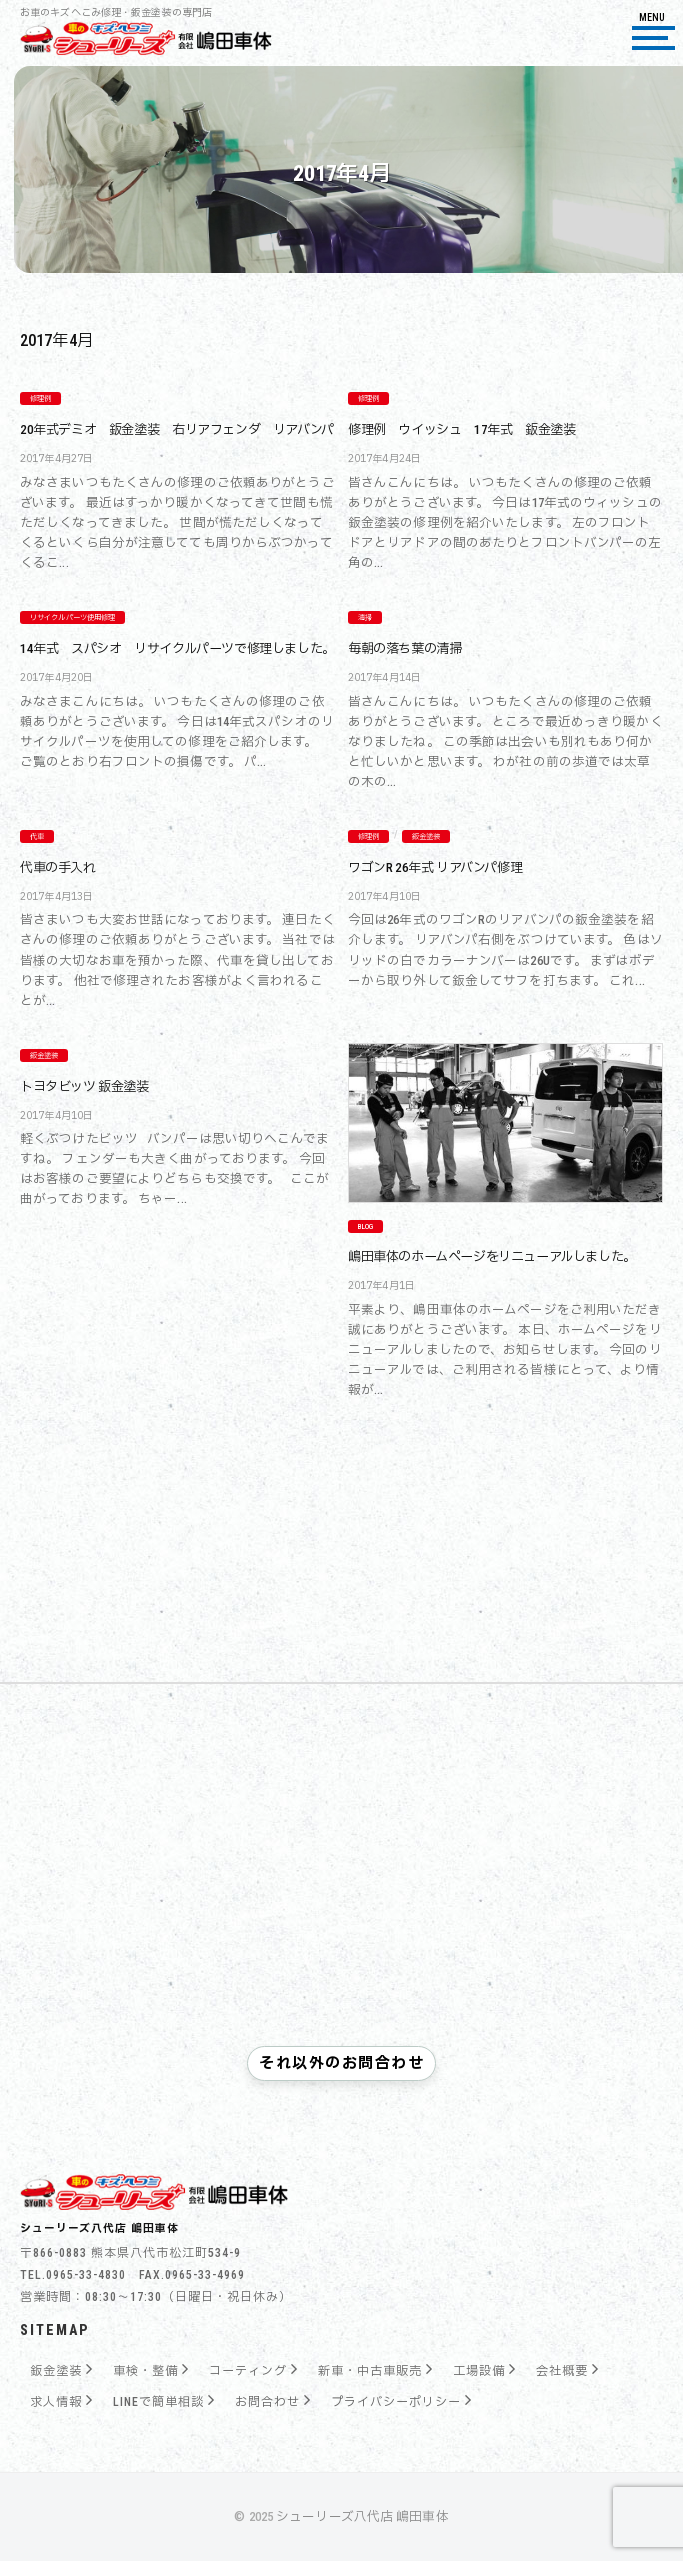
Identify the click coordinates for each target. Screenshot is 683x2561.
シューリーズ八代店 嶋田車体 (362, 2516)
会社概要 (562, 2371)
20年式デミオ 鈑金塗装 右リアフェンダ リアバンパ (177, 429)
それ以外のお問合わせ (341, 2063)
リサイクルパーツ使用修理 (72, 617)
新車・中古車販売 (370, 2371)
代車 (37, 836)
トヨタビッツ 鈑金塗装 (84, 1086)
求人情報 (56, 2402)
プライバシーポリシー (396, 2402)
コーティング (248, 2371)
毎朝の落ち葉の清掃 (404, 648)
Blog (365, 1226)
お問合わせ (267, 2402)
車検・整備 (145, 2371)
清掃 (365, 617)
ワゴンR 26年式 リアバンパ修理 (435, 867)
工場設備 (479, 2371)
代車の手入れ (58, 867)
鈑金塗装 (426, 836)
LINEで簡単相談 (158, 2402)
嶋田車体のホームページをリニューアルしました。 (492, 1256)
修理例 (40, 398)
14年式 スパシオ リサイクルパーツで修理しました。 (177, 648)
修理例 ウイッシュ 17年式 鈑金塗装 (468, 429)
